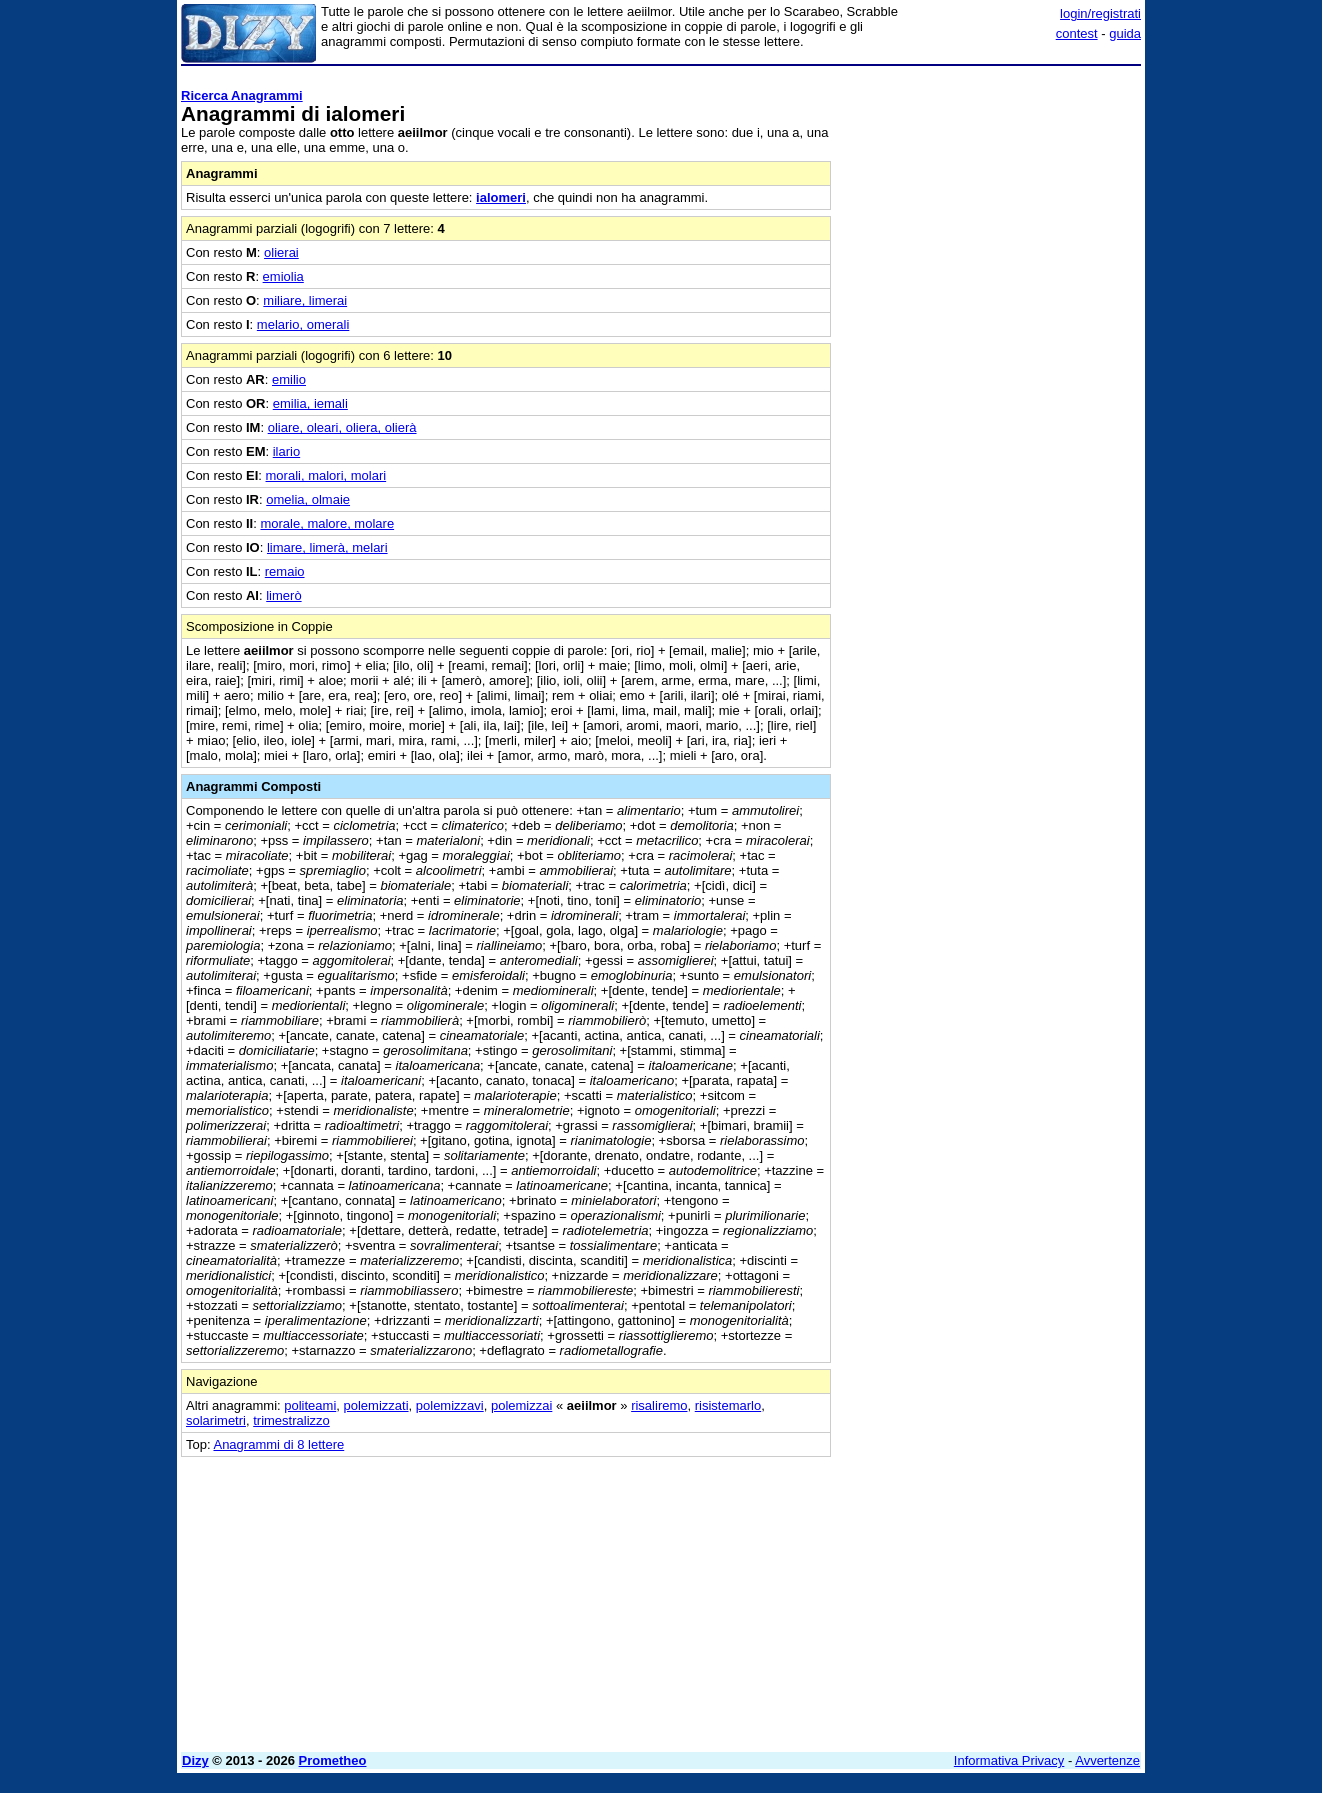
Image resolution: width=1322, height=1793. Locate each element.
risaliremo (659, 1405)
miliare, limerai (305, 300)
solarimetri (216, 1420)
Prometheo (333, 1760)
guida (1125, 33)
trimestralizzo (291, 1420)
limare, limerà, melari (327, 547)
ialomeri (501, 197)
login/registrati (1100, 13)
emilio (289, 379)
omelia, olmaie (308, 499)
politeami (310, 1405)
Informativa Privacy (1009, 1760)
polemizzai (521, 1405)
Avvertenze (1107, 1760)
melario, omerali (303, 324)
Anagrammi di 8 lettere (278, 1444)
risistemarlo (728, 1405)
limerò (283, 595)
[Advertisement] (991, 373)
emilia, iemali (310, 403)
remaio (285, 571)
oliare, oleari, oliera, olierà (342, 427)
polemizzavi (450, 1405)
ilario (286, 451)
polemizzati (376, 1405)
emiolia (283, 276)
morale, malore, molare (327, 523)
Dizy (195, 1760)
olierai (281, 252)
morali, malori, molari (326, 475)
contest (1077, 33)
